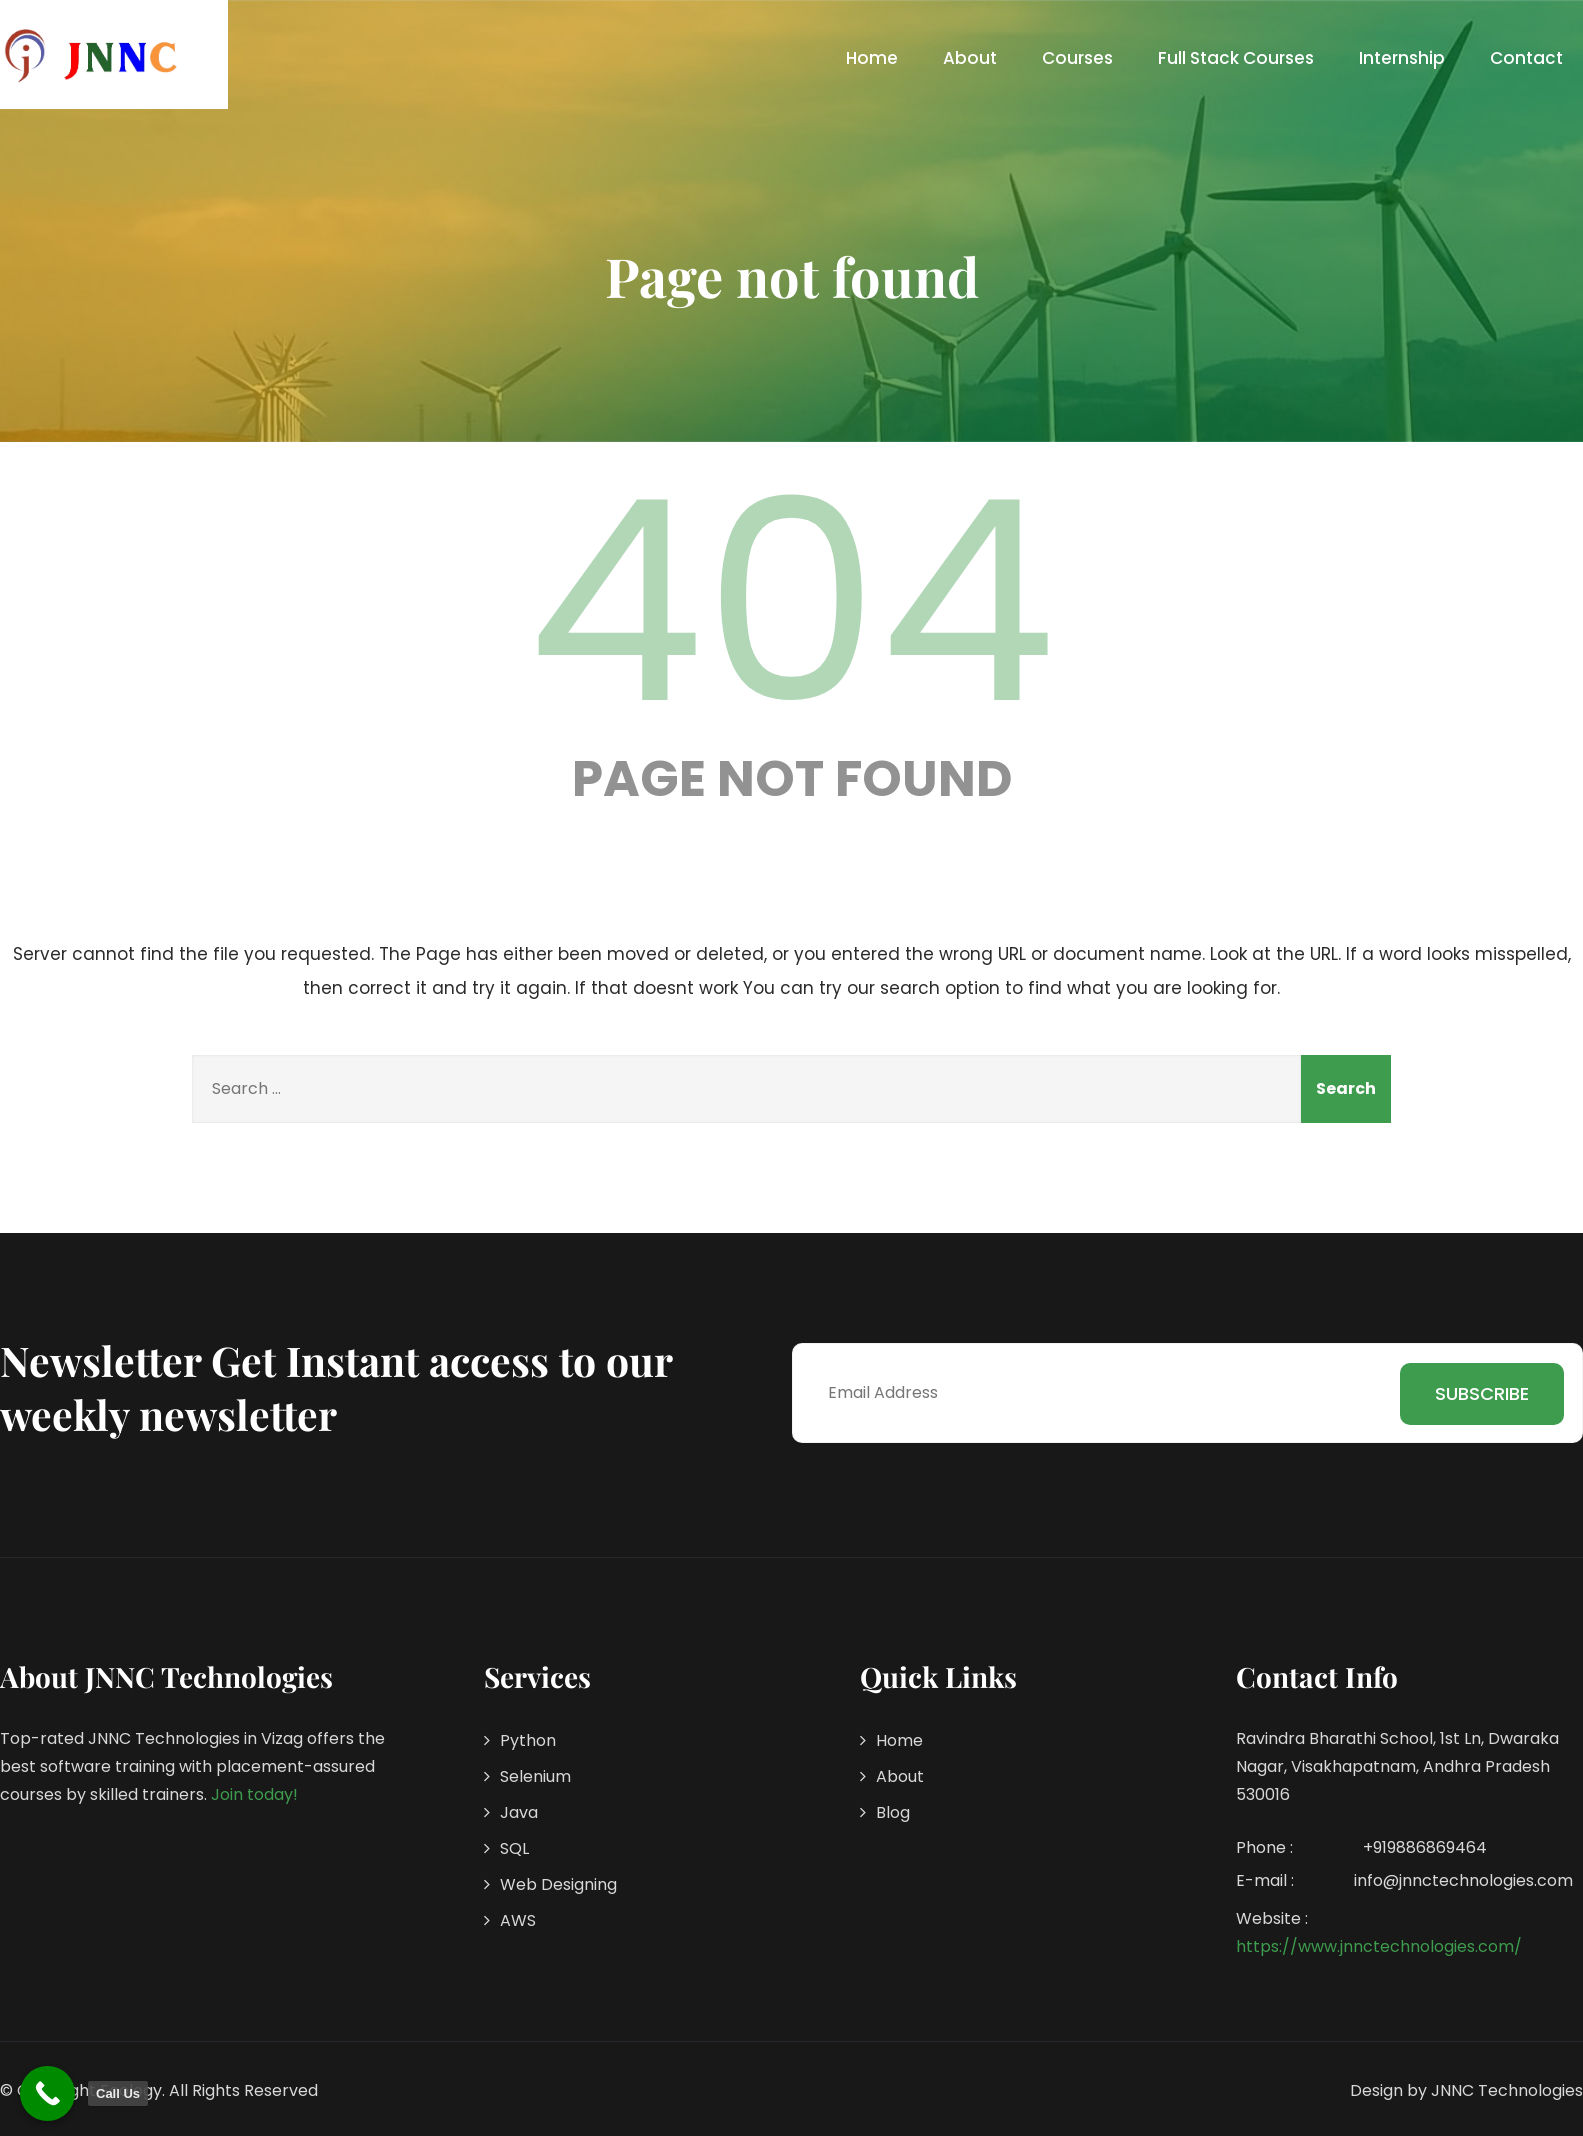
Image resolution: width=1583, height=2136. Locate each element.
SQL (514, 1848)
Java (519, 1812)
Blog (893, 1812)
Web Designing (558, 1884)
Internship (1402, 58)
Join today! (254, 1794)
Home (872, 58)
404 (792, 602)
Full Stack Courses (1236, 58)
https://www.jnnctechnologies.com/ (1379, 1946)
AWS (518, 1920)
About (970, 58)
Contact (1526, 58)
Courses (1077, 58)
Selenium (535, 1776)
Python (528, 1740)
